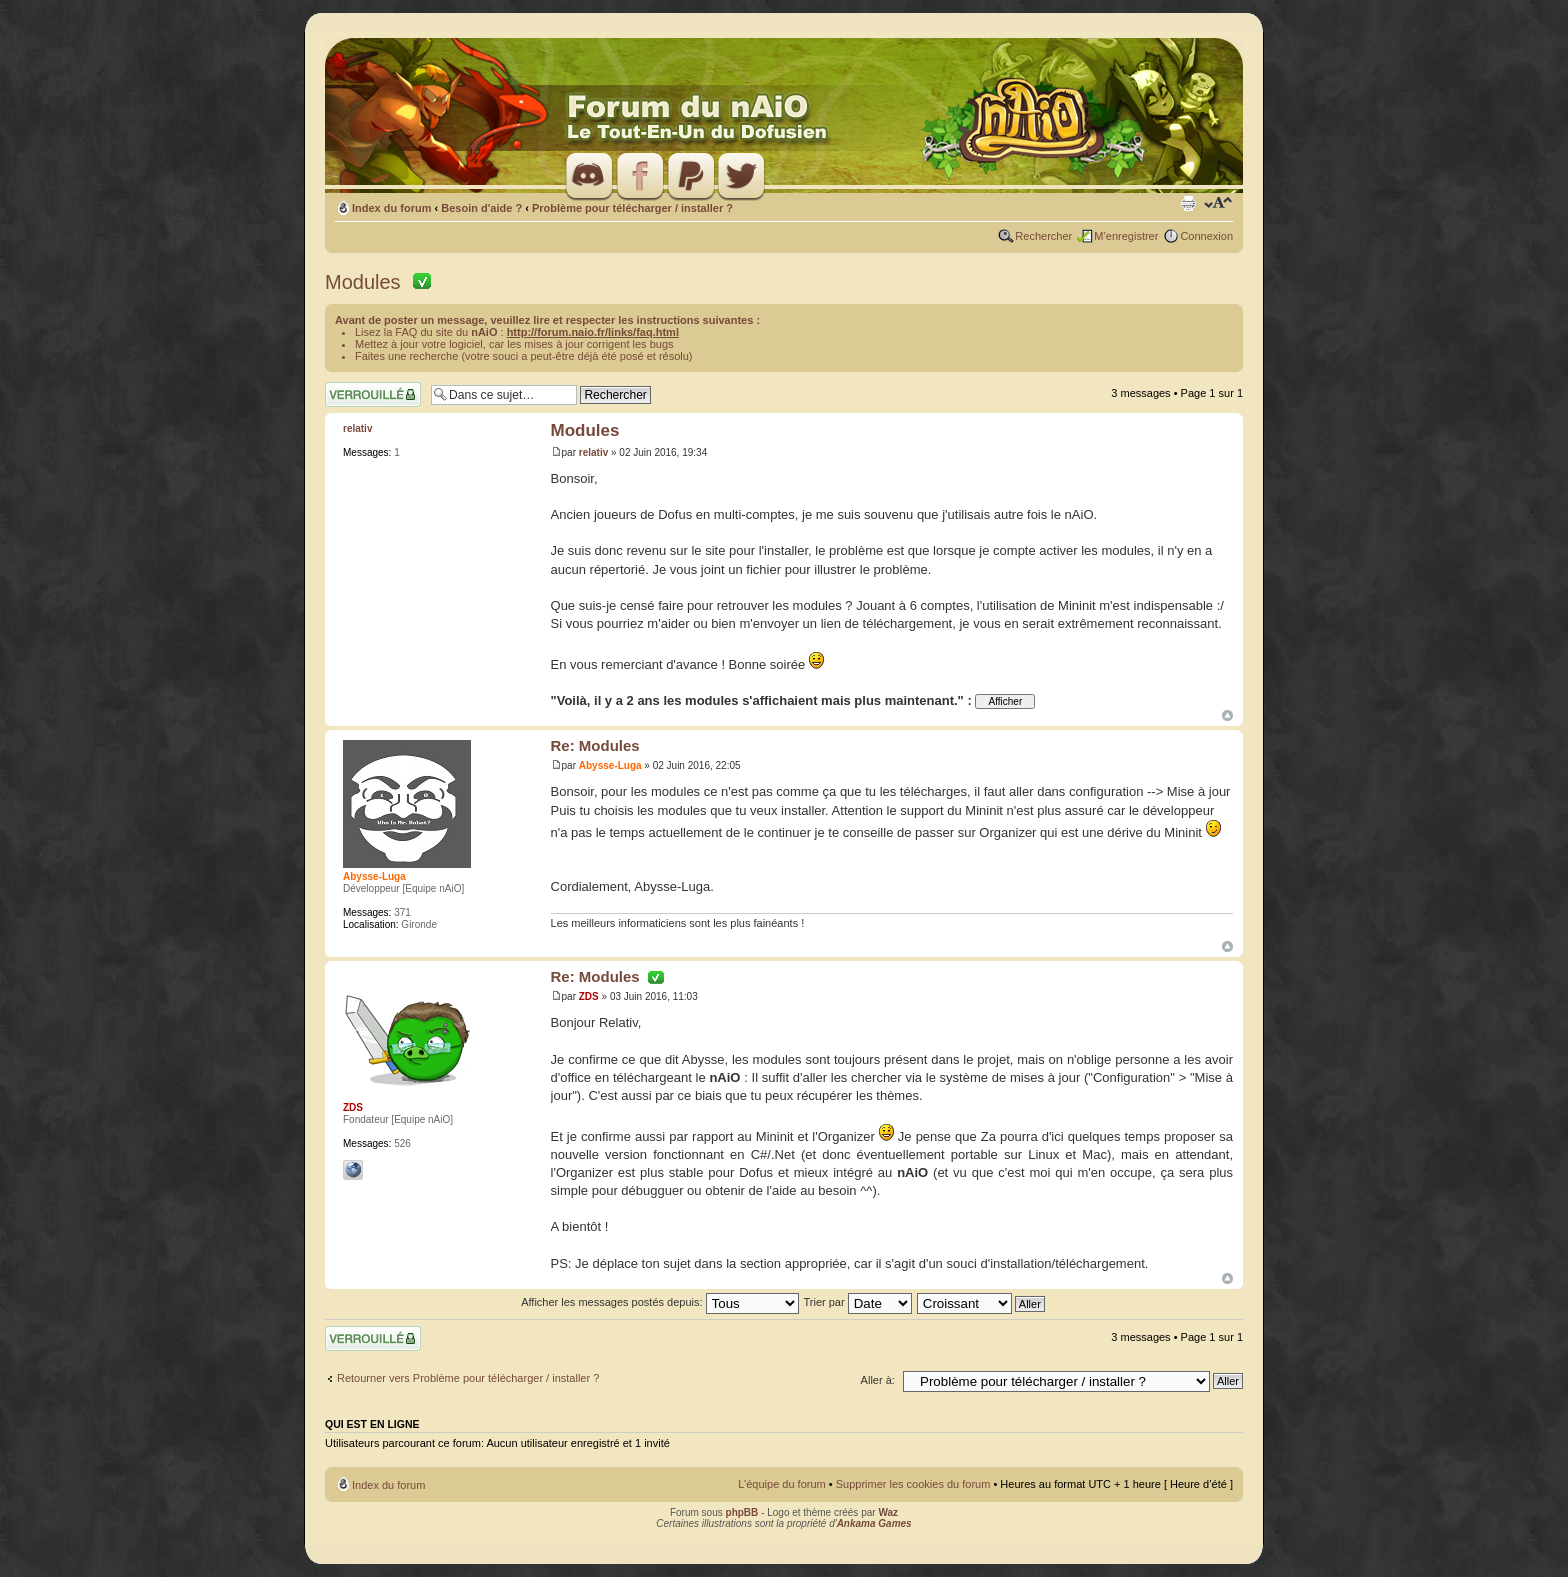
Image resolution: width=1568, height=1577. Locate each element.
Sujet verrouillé (373, 394)
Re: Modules (595, 745)
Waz (888, 1512)
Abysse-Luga (610, 765)
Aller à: (878, 1380)
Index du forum (391, 208)
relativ (593, 452)
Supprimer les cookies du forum (913, 1484)
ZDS (589, 996)
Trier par (857, 1302)
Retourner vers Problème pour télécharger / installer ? (468, 1378)
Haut (1227, 715)
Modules (368, 282)
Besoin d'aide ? (481, 208)
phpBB (742, 1512)
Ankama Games (874, 1523)
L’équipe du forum (781, 1484)
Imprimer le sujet (1188, 204)
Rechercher (1043, 236)
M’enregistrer (1126, 236)
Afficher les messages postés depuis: (659, 1302)
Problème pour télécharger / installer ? (632, 208)
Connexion (1206, 236)
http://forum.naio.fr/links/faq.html (593, 332)
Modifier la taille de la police (1218, 204)
